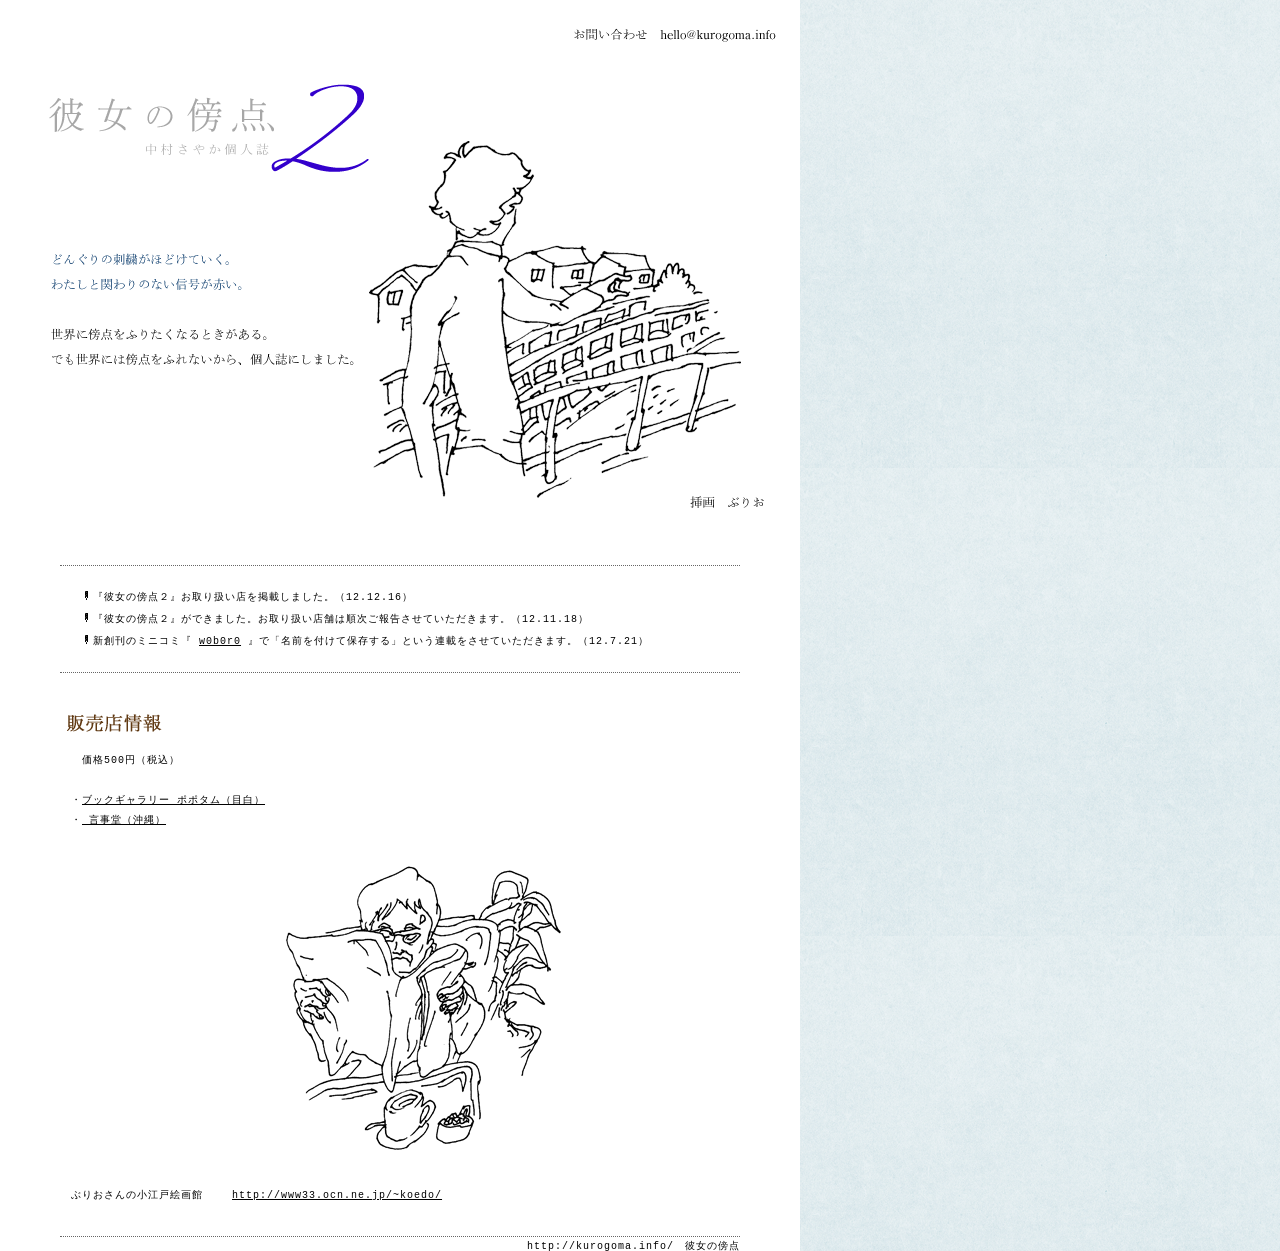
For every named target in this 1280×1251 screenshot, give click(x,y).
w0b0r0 (220, 634)
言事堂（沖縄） (124, 811)
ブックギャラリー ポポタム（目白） (173, 791)
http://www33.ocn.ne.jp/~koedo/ (337, 1185)
